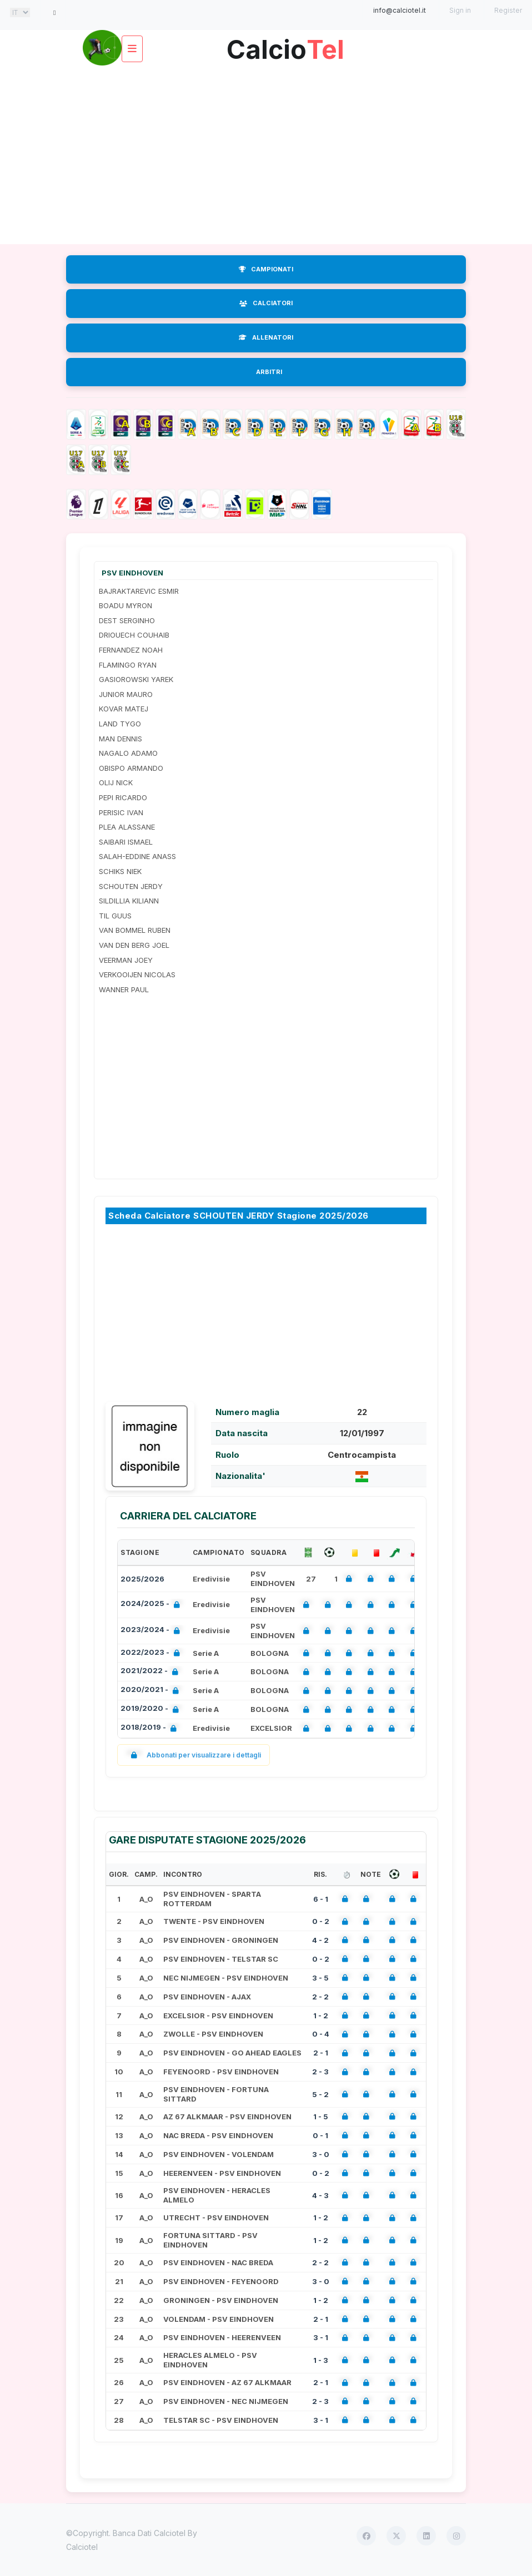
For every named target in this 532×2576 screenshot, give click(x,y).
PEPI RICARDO (123, 797)
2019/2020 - (152, 1709)
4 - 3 (320, 2195)
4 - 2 (320, 1940)
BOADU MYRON (125, 605)
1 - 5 (320, 2116)
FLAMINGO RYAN (128, 664)
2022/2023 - (152, 1653)
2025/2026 (142, 1578)
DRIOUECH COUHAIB (134, 634)
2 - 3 (320, 2071)
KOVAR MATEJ (123, 708)
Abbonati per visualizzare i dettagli (193, 1755)
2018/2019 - (151, 1728)
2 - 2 (320, 1996)
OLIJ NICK (116, 782)
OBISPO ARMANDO (131, 768)
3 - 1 (320, 2337)
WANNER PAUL (124, 989)
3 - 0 (320, 2154)
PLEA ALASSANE (127, 826)
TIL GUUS (115, 915)
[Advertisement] (266, 155)
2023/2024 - (152, 1630)
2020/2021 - (152, 1690)
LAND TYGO (120, 723)
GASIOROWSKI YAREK (136, 679)
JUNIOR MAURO (126, 694)
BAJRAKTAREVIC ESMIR (139, 591)
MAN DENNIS (120, 738)
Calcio (285, 45)
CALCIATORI (266, 303)
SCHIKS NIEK (120, 871)
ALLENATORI (266, 337)
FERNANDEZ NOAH (131, 649)
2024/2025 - (152, 1604)
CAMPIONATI (266, 269)
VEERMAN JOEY (126, 960)
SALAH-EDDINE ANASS (137, 856)
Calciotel (82, 2547)
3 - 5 (320, 1977)
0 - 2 (320, 1921)
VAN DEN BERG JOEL (134, 945)
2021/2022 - (152, 1672)
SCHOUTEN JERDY (131, 886)
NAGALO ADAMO (128, 753)
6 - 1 (320, 1899)
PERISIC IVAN (121, 812)
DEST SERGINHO (127, 620)
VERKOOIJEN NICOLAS (137, 974)
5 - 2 (320, 2094)
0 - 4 (320, 2033)
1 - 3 (320, 2360)
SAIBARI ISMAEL (126, 841)
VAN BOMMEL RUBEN (134, 930)
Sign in (460, 10)
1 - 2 (320, 2015)
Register (508, 10)
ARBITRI (269, 372)
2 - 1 (320, 2052)
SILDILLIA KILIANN (129, 900)
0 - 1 (320, 2135)
